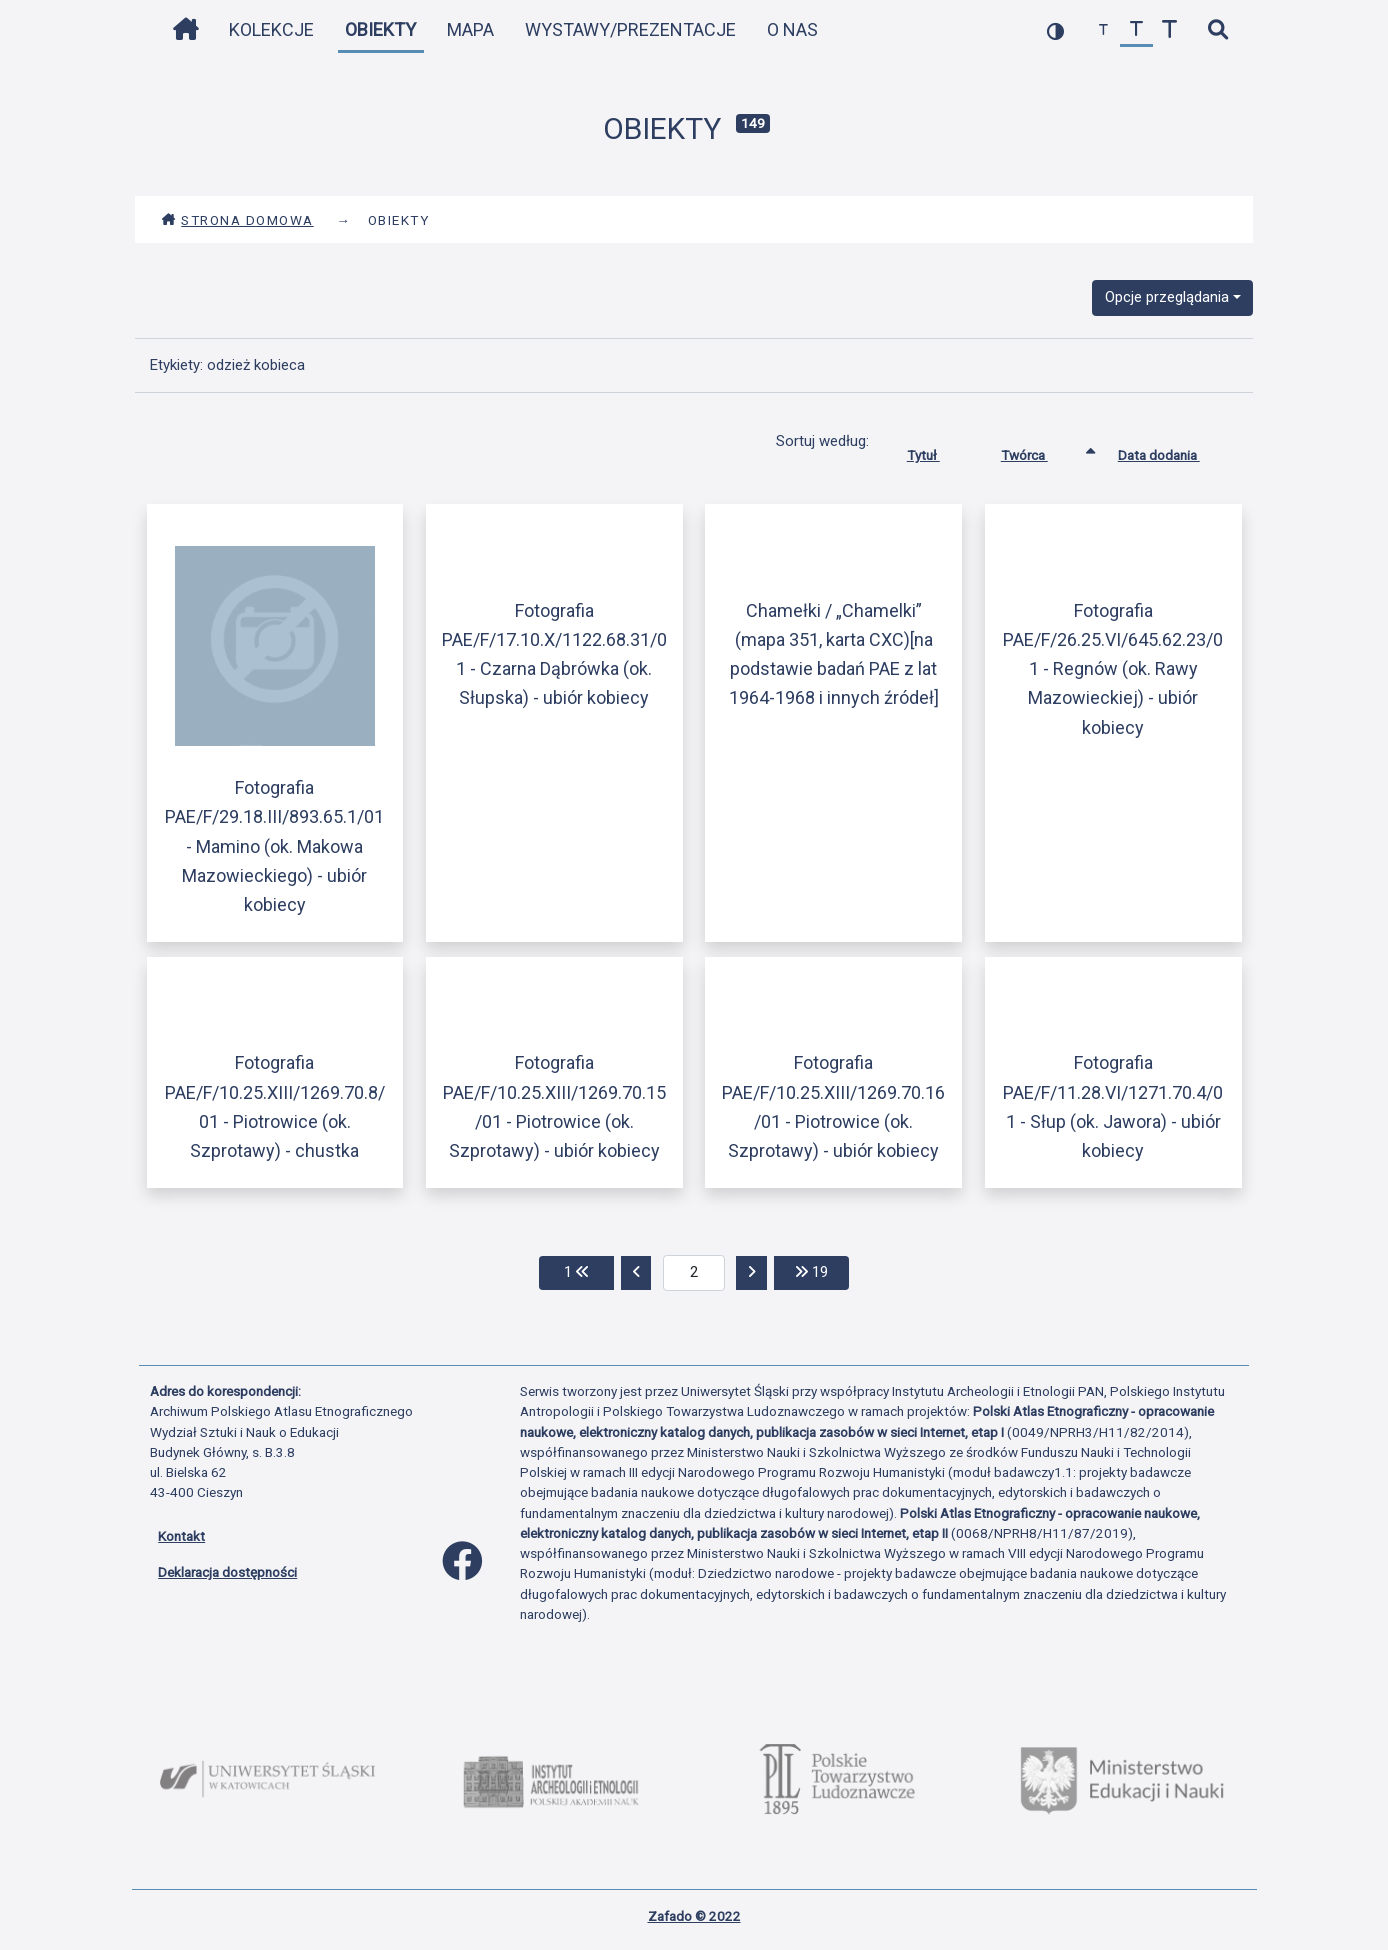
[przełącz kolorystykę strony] (1055, 30)
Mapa (470, 29)
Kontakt (181, 1536)
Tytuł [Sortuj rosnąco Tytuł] (938, 451)
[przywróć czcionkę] (1136, 30)
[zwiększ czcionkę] (1169, 30)
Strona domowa (237, 220)
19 (822, 1270)
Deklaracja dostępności (227, 1572)
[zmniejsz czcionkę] (1103, 30)
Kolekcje (271, 29)
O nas (792, 29)
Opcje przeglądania (1167, 297)
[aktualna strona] (694, 1273)
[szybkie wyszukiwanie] (1217, 30)
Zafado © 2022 (694, 1916)
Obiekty (380, 29)
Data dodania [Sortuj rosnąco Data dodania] (1174, 451)
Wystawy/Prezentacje (630, 29)
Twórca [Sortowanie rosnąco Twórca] (1039, 451)
